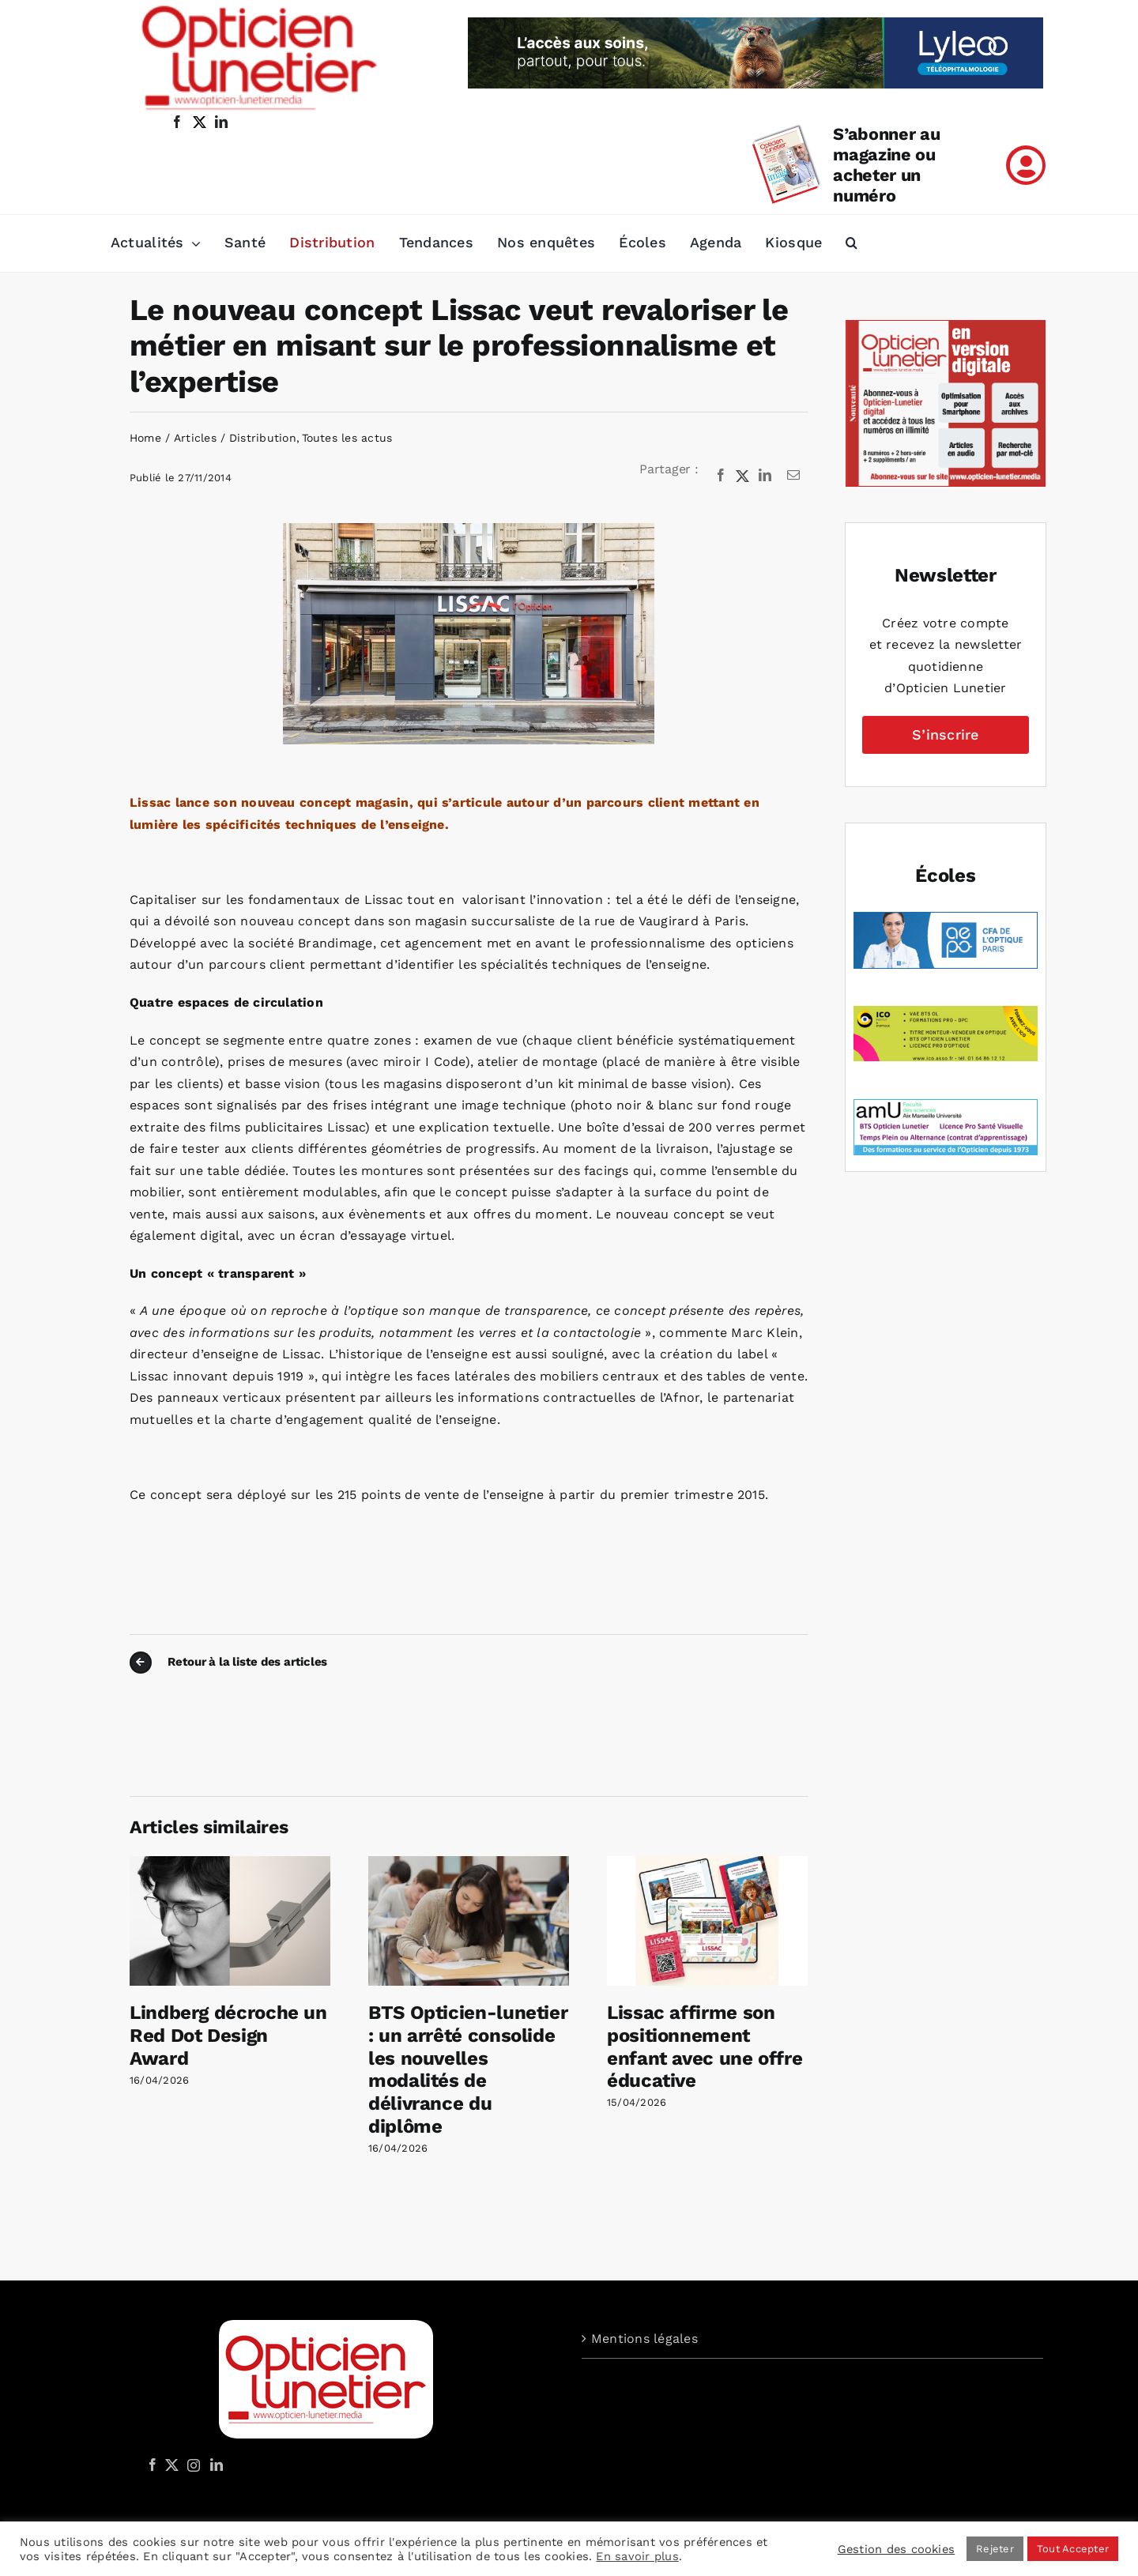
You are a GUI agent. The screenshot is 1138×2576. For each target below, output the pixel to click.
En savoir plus (637, 2556)
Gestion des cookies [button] (896, 2549)
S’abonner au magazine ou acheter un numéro (886, 164)
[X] (743, 476)
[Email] (793, 476)
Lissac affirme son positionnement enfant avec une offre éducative (704, 2047)
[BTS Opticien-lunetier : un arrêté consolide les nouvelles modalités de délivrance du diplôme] (468, 1863)
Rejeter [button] (995, 2549)
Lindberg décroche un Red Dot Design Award (228, 2035)
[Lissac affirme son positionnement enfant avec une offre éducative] (707, 1863)
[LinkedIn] (765, 476)
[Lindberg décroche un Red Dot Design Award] (230, 1863)
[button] (851, 243)
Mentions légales (644, 2338)
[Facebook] (721, 476)
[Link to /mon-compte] (1026, 165)
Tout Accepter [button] (1073, 2549)
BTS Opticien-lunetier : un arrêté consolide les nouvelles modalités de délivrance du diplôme (467, 2069)
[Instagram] (191, 2464)
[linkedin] (221, 121)
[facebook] (177, 121)
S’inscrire (945, 734)
